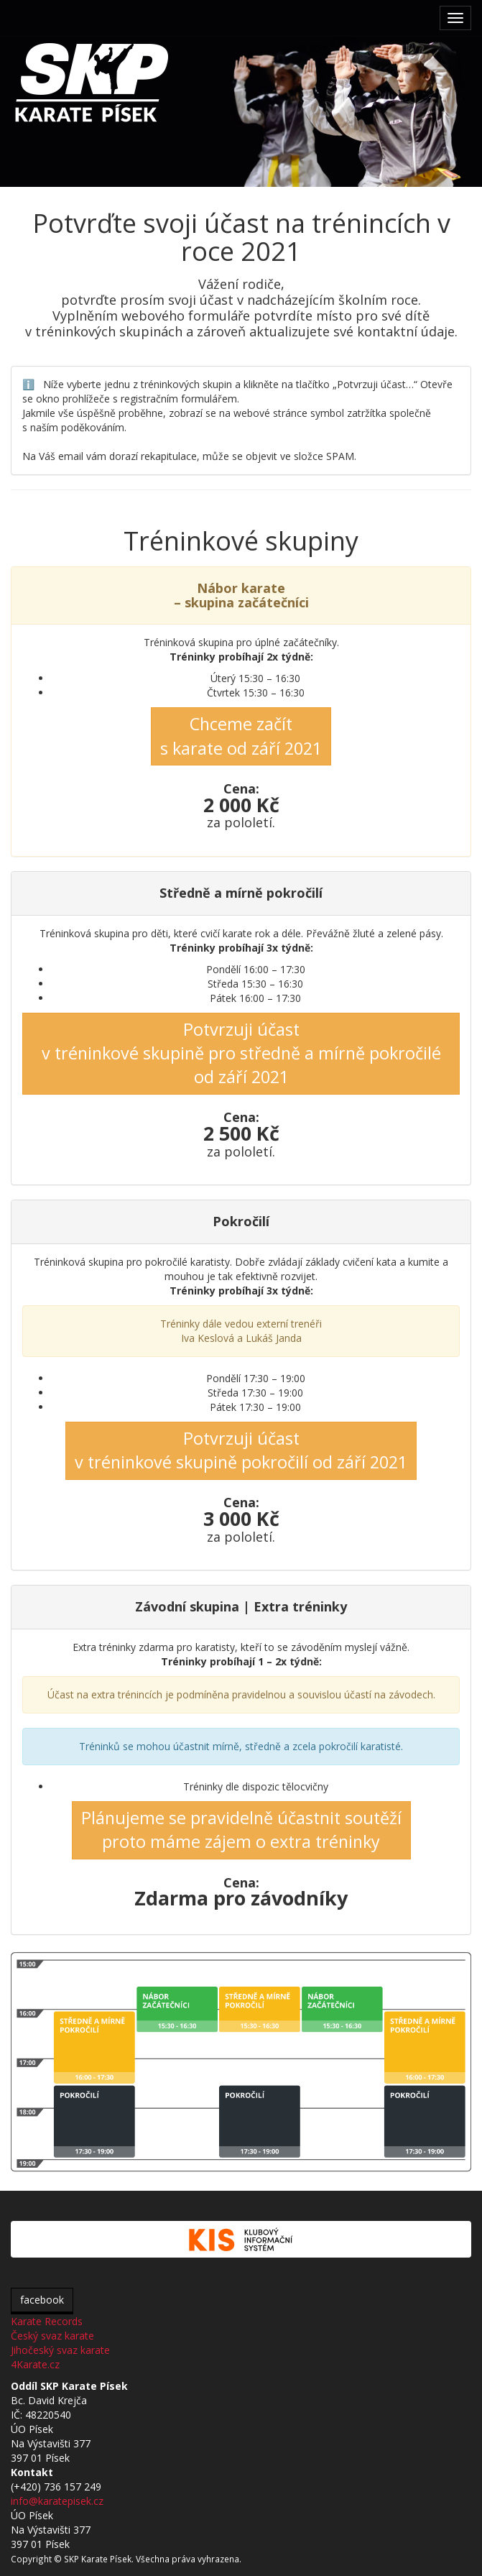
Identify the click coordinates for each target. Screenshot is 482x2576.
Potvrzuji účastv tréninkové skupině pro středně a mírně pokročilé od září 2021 (241, 1053)
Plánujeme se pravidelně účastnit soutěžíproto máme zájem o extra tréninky (241, 1829)
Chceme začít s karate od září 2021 (241, 735)
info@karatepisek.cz (57, 2501)
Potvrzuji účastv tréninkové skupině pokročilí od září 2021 (241, 1450)
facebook (42, 2299)
